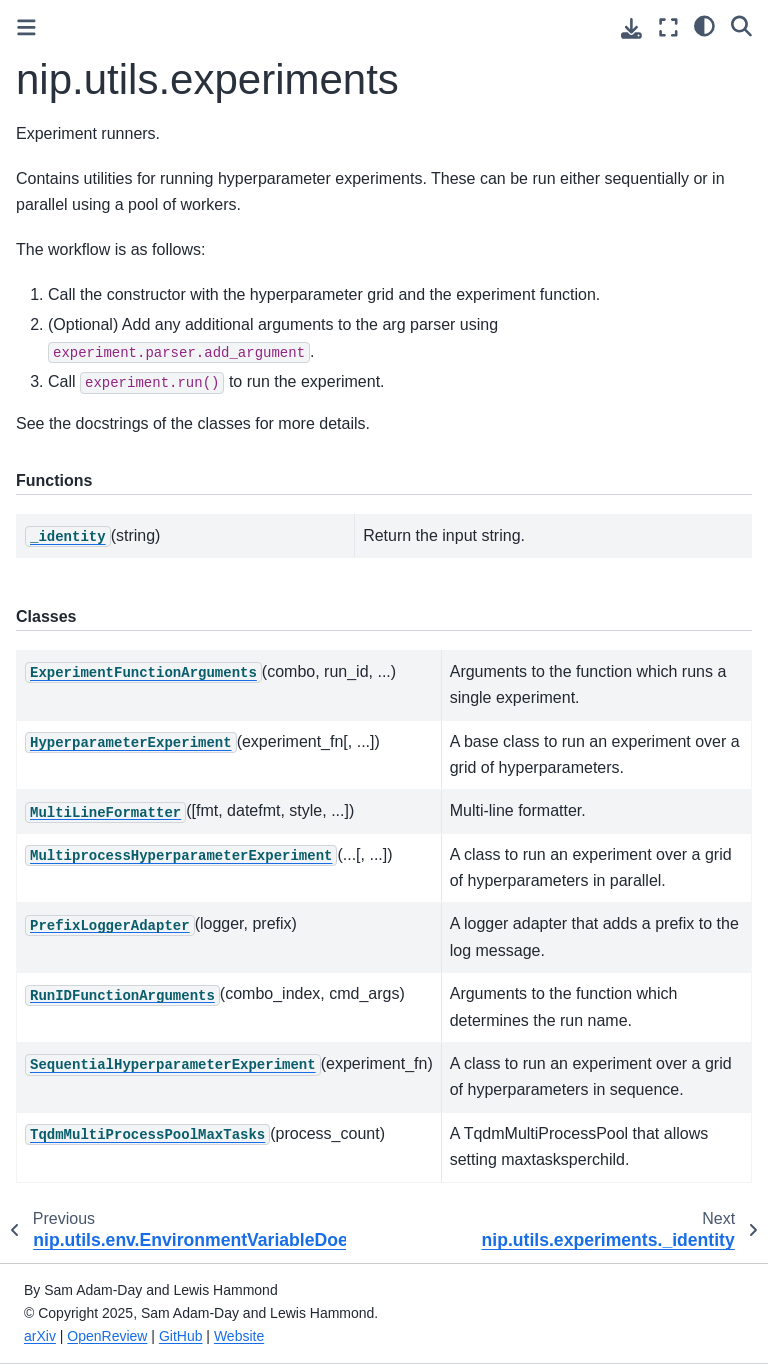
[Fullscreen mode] (668, 27)
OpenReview (107, 1336)
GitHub (181, 1336)
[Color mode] (704, 25)
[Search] (741, 25)
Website (239, 1336)
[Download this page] (631, 28)
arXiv (40, 1336)
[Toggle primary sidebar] (26, 27)
